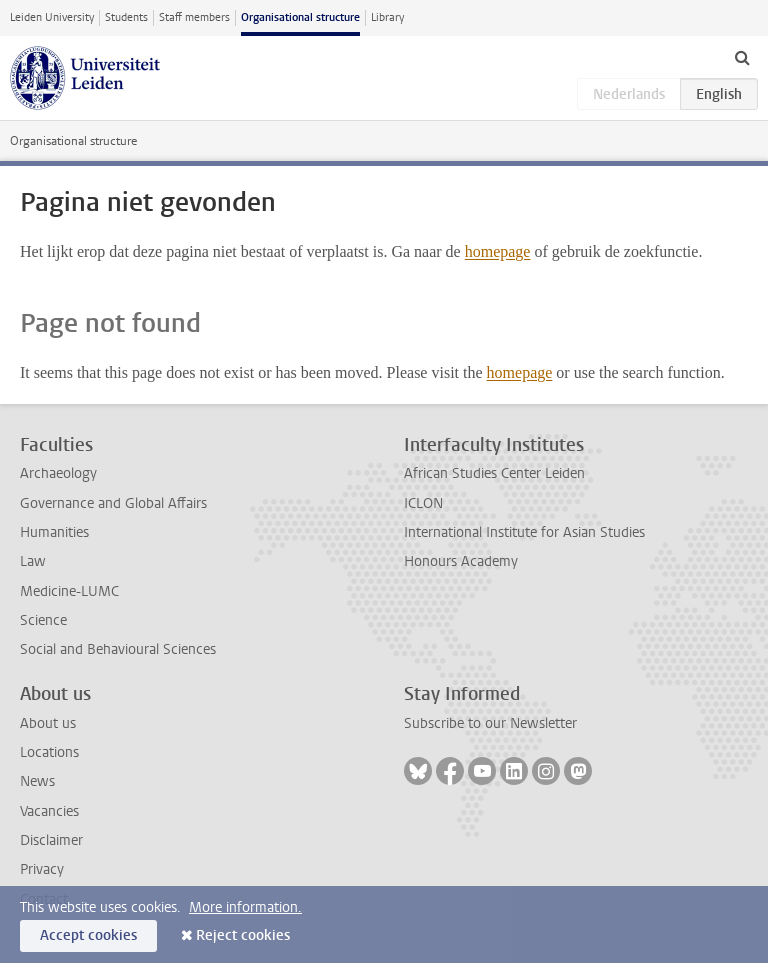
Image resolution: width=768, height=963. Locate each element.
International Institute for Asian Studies (524, 532)
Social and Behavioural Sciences (118, 649)
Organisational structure (300, 17)
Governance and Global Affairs (113, 503)
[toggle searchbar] (742, 57)
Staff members (194, 17)
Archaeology (58, 473)
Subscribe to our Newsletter (490, 723)
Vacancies (49, 811)
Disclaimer (51, 840)
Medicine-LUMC (69, 591)
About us (48, 723)
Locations (49, 752)
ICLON (423, 503)
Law (33, 561)
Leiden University (52, 17)
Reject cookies (243, 935)
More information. (245, 907)
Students (126, 17)
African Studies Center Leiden (494, 473)
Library (387, 17)
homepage (498, 251)
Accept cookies (88, 935)
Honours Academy (461, 561)
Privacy (42, 869)
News (37, 781)
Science (43, 620)
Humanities (54, 532)
